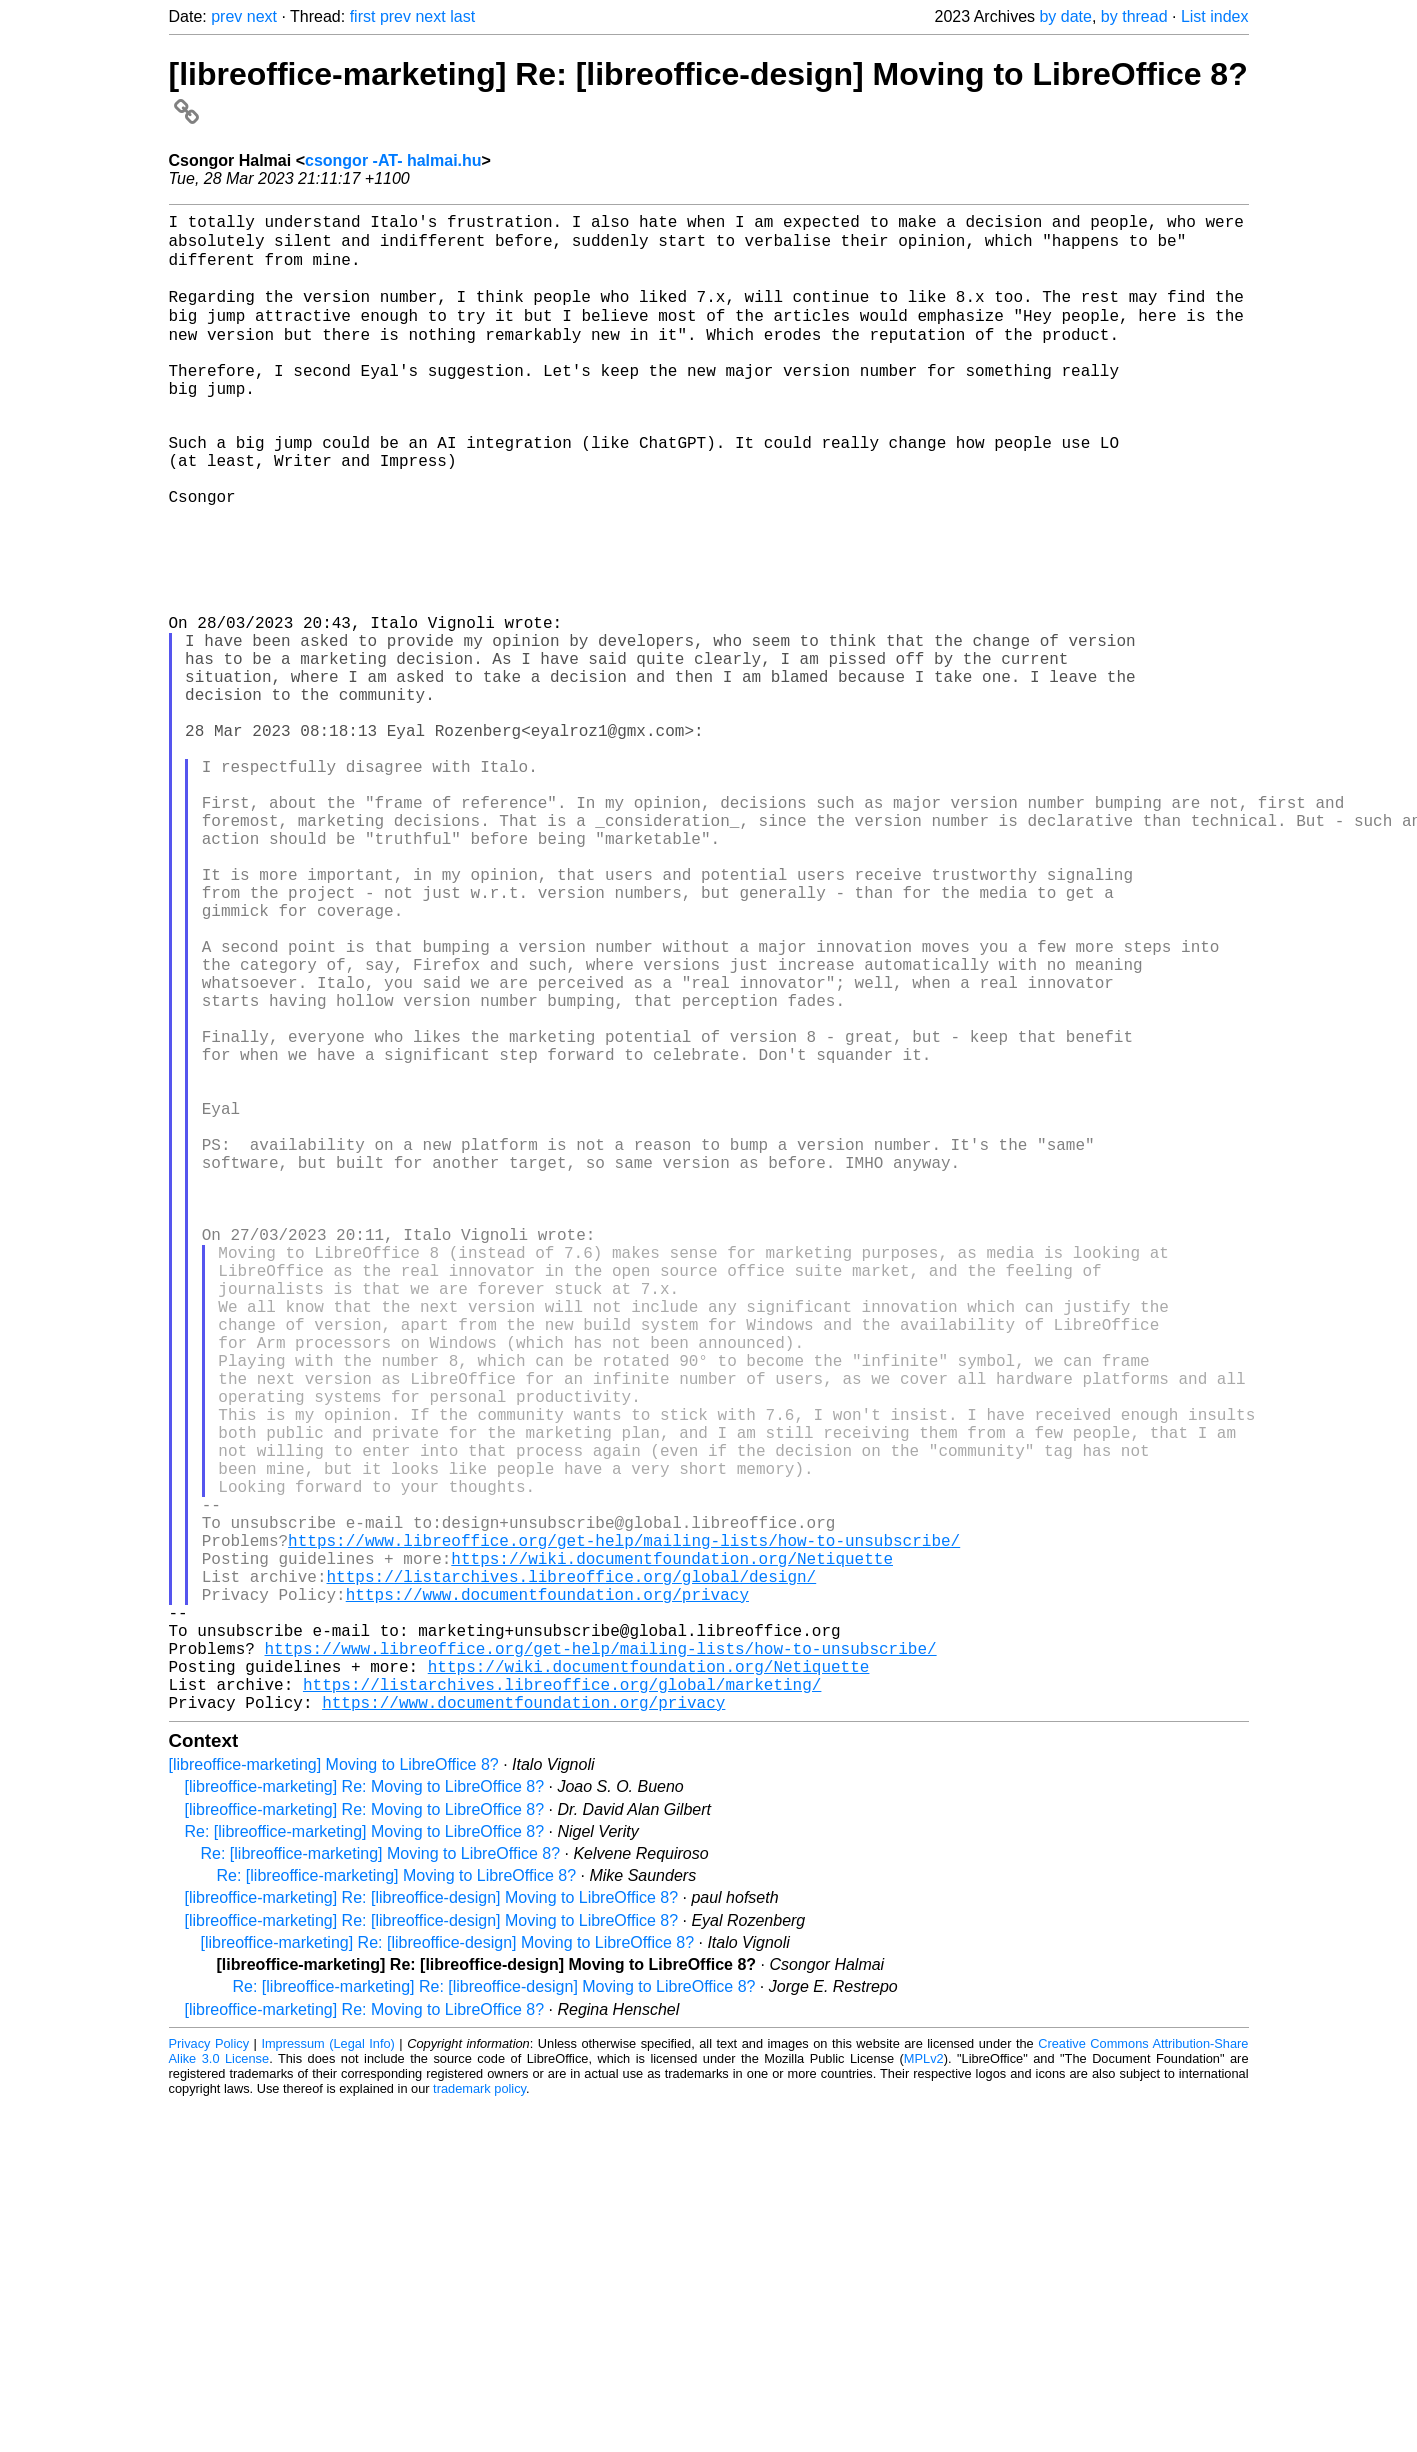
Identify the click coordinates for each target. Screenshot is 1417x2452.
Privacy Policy (209, 2369)
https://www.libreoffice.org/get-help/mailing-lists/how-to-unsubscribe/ (624, 1830)
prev (226, 16)
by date (1065, 16)
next (262, 16)
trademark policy (479, 2414)
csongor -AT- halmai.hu (393, 160)
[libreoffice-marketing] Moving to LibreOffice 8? (334, 2090)
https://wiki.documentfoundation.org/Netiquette (672, 1852)
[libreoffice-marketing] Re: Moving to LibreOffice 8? (365, 2112)
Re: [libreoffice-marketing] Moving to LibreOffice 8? (365, 2157)
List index (1215, 16)
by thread (1134, 16)
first (363, 16)
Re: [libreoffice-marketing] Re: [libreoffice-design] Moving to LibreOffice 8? (494, 2312)
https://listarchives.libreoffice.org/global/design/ (572, 1874)
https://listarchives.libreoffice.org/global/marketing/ (562, 2006)
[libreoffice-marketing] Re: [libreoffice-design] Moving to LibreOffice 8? (432, 2223)
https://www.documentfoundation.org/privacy (547, 1896)
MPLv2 (924, 2384)
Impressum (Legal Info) (327, 2369)
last (462, 16)
